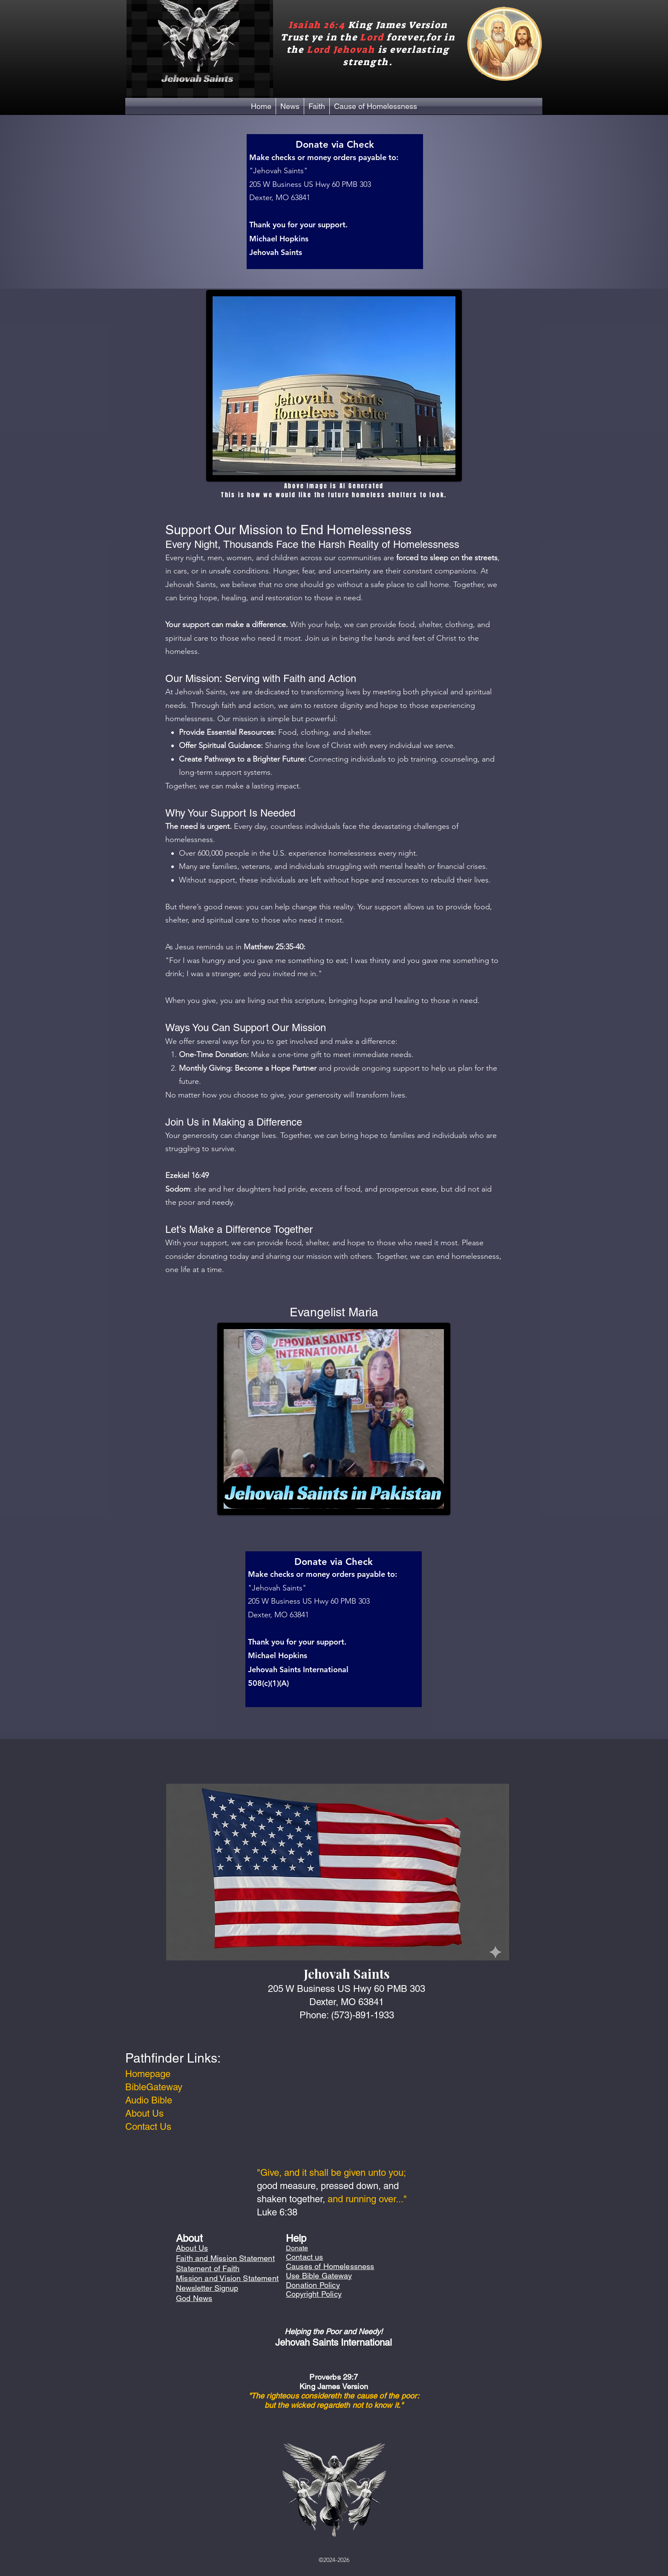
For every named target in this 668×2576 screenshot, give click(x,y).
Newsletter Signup (207, 2288)
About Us (144, 2113)
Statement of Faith (207, 2268)
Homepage (147, 2074)
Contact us (304, 2256)
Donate (297, 2248)
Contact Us (148, 2126)
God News (194, 2298)
